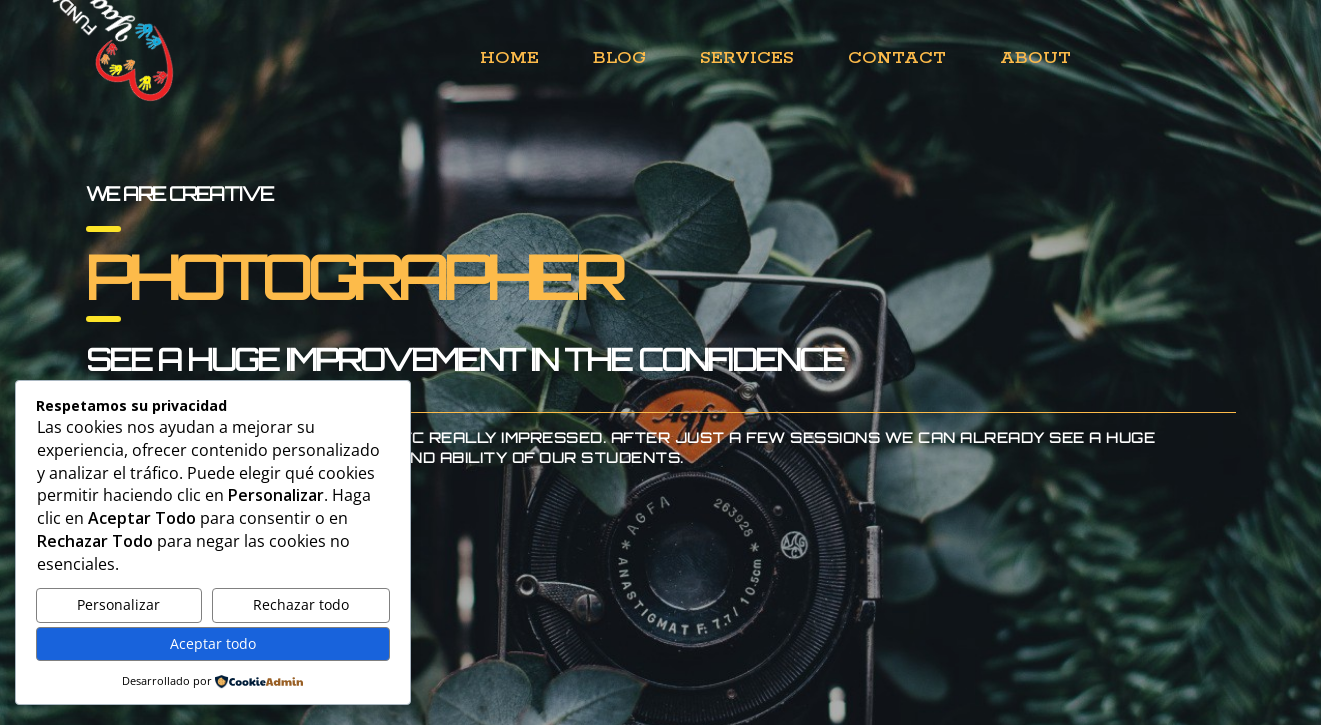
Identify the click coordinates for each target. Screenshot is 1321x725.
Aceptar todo (213, 643)
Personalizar (118, 604)
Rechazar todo (301, 604)
